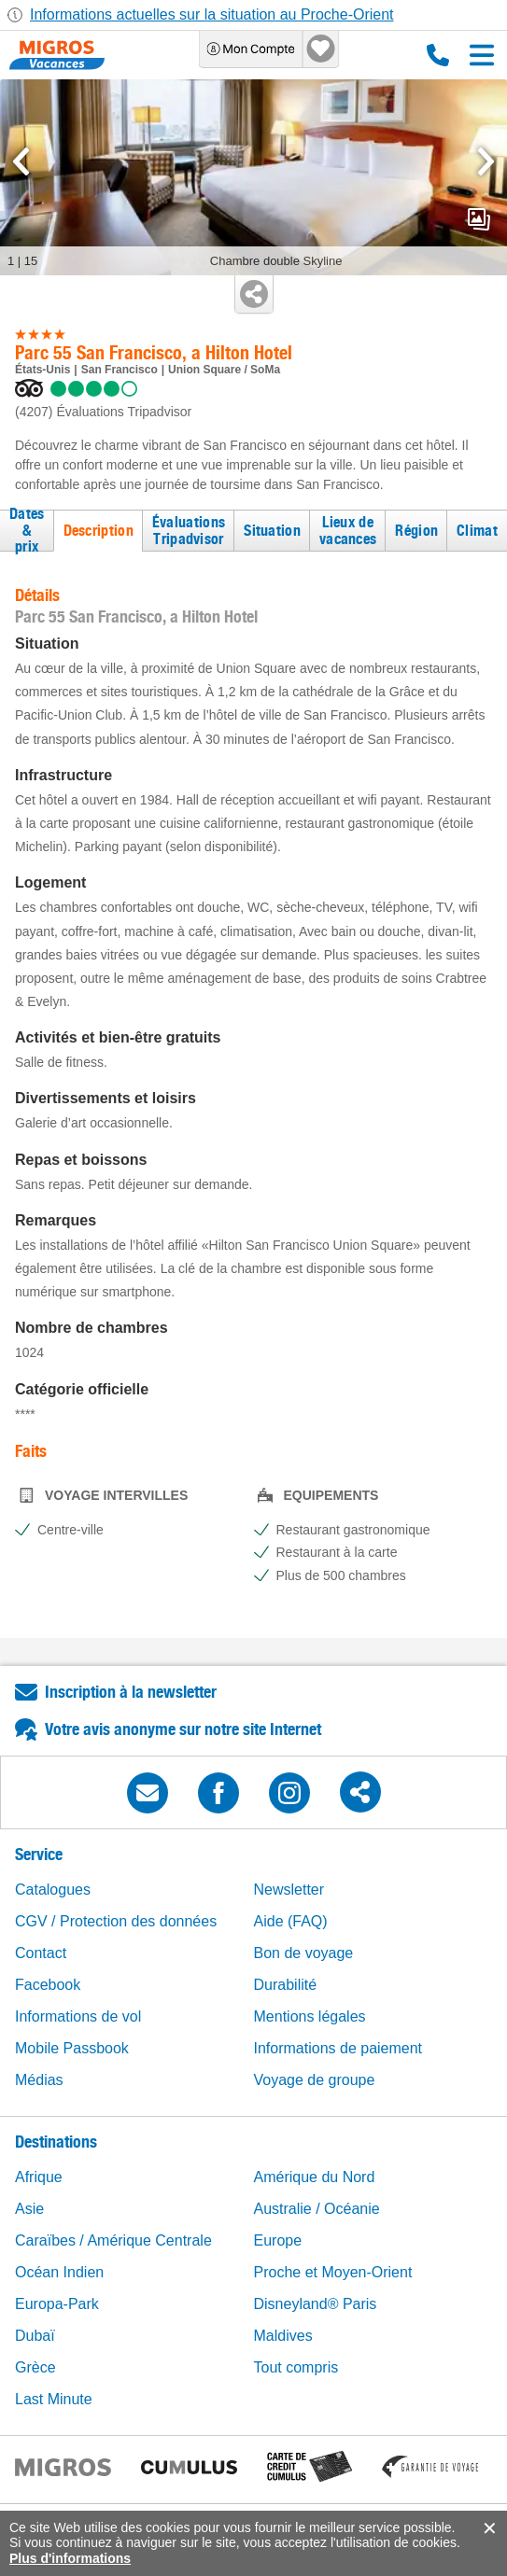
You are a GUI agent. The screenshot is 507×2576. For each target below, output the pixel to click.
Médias (39, 2080)
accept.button (488, 2528)
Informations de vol (78, 2016)
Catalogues (53, 1889)
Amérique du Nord (314, 2177)
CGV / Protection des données (116, 1921)
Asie (29, 2209)
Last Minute (53, 2399)
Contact (40, 1953)
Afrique (39, 2177)
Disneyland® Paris (315, 2304)
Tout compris (296, 2367)
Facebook (47, 1985)
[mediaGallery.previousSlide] (21, 161)
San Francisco (119, 369)
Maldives (283, 2336)
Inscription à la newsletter (131, 1691)
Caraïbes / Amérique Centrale (113, 2240)
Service (39, 1854)
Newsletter (289, 1889)
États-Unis (42, 369)
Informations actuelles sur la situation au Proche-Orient (212, 14)
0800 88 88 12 (438, 55)
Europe (278, 2240)
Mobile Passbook (72, 2048)
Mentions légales (310, 2016)
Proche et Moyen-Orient (333, 2272)
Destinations (56, 2141)
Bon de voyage (304, 1953)
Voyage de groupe (314, 2080)
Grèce (35, 2367)
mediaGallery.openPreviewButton (479, 219)
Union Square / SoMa (224, 369)
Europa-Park (57, 2304)
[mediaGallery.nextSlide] (486, 161)
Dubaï (35, 2336)
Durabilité (285, 1985)
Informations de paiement (338, 2048)
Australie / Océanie (317, 2209)
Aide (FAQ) (291, 1921)
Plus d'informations (70, 2558)
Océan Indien (59, 2272)
